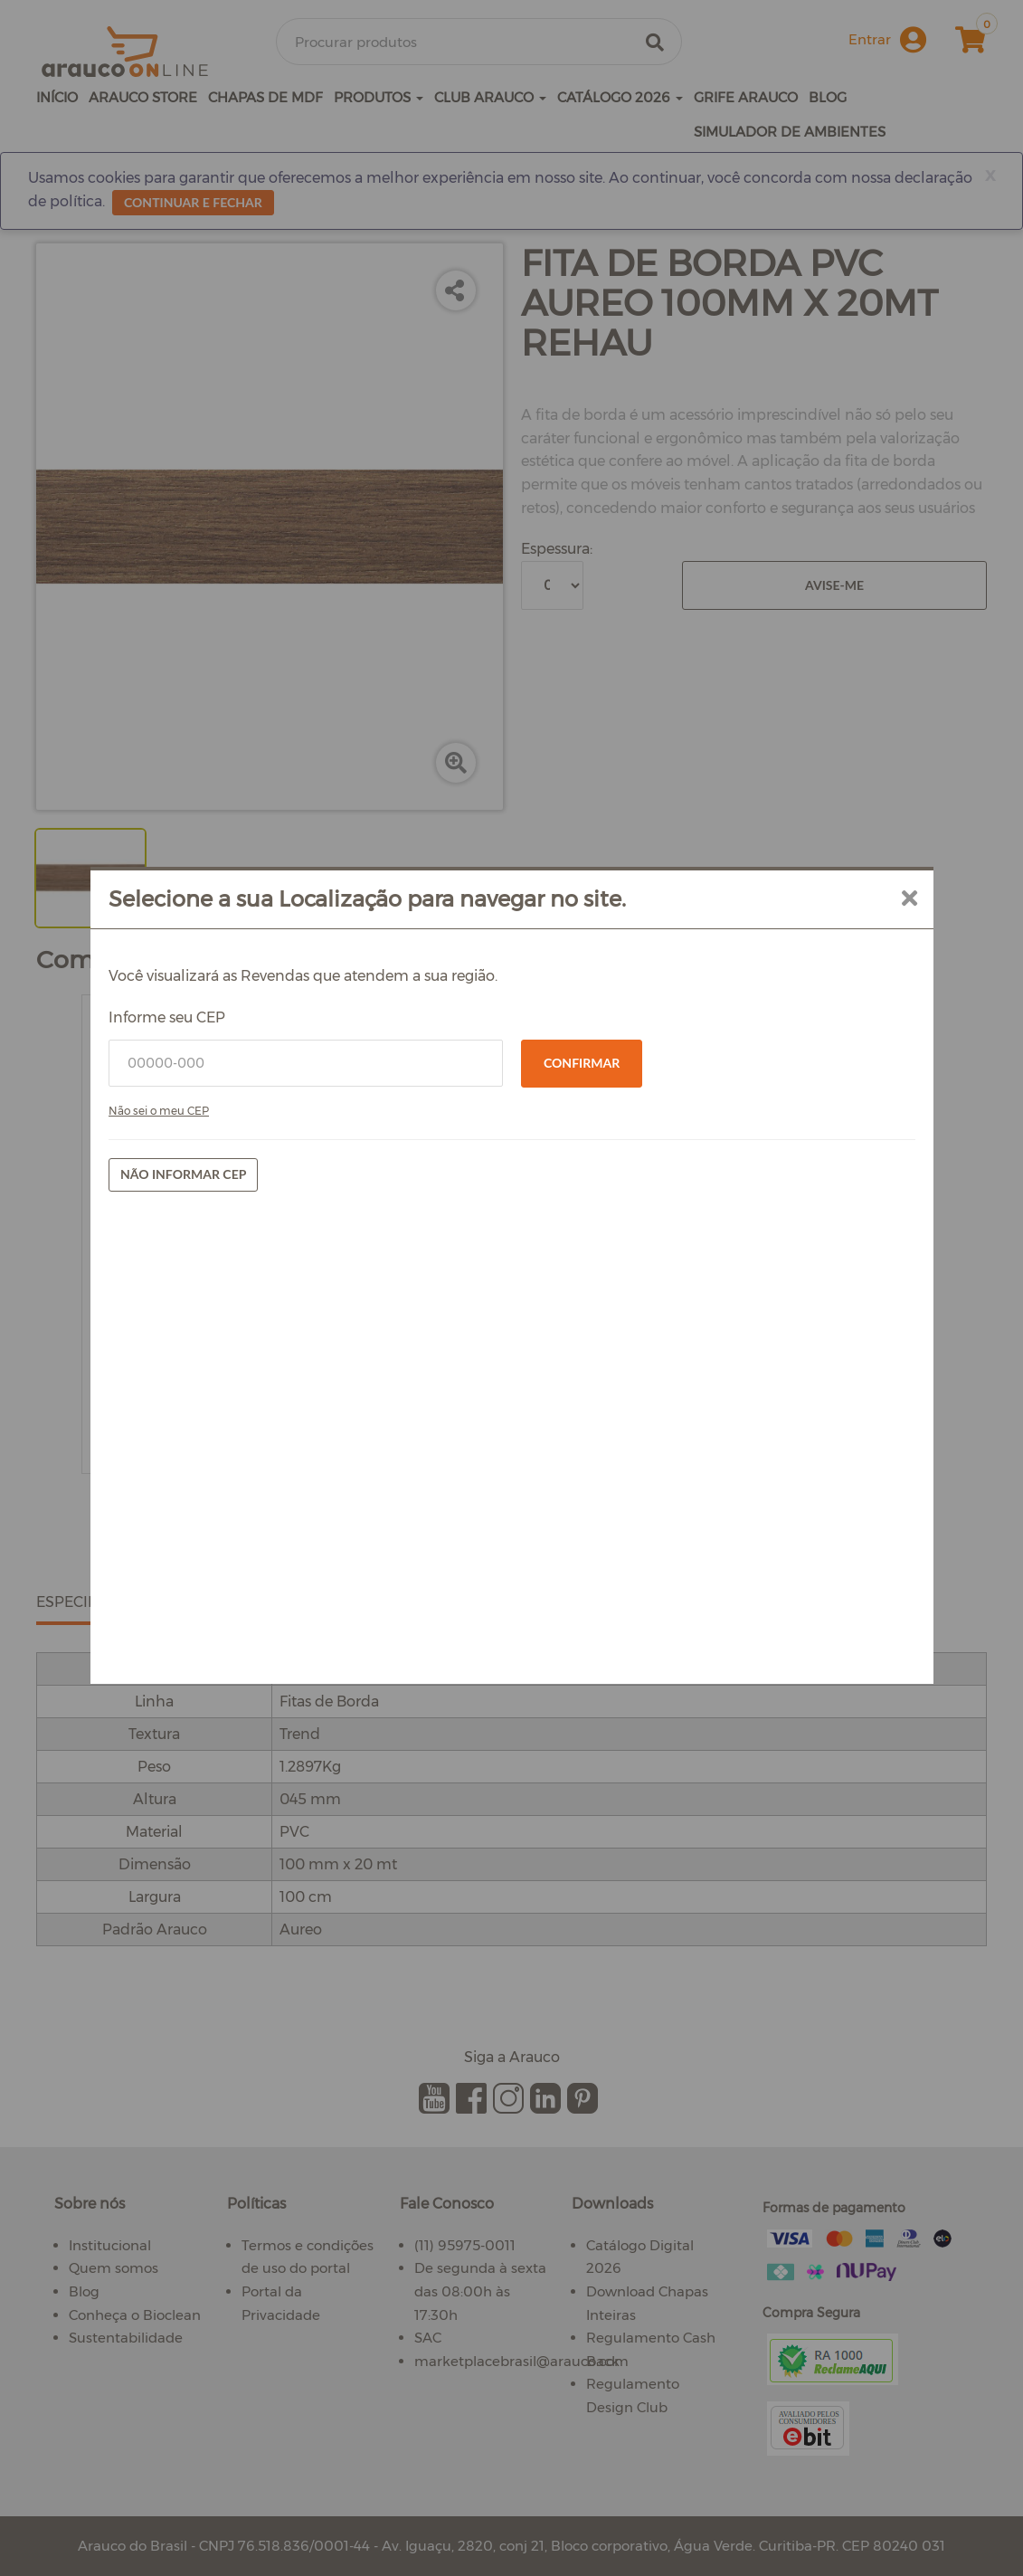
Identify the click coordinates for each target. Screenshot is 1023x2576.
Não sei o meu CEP (276, 1348)
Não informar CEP (301, 1411)
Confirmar (582, 1299)
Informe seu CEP (284, 1254)
